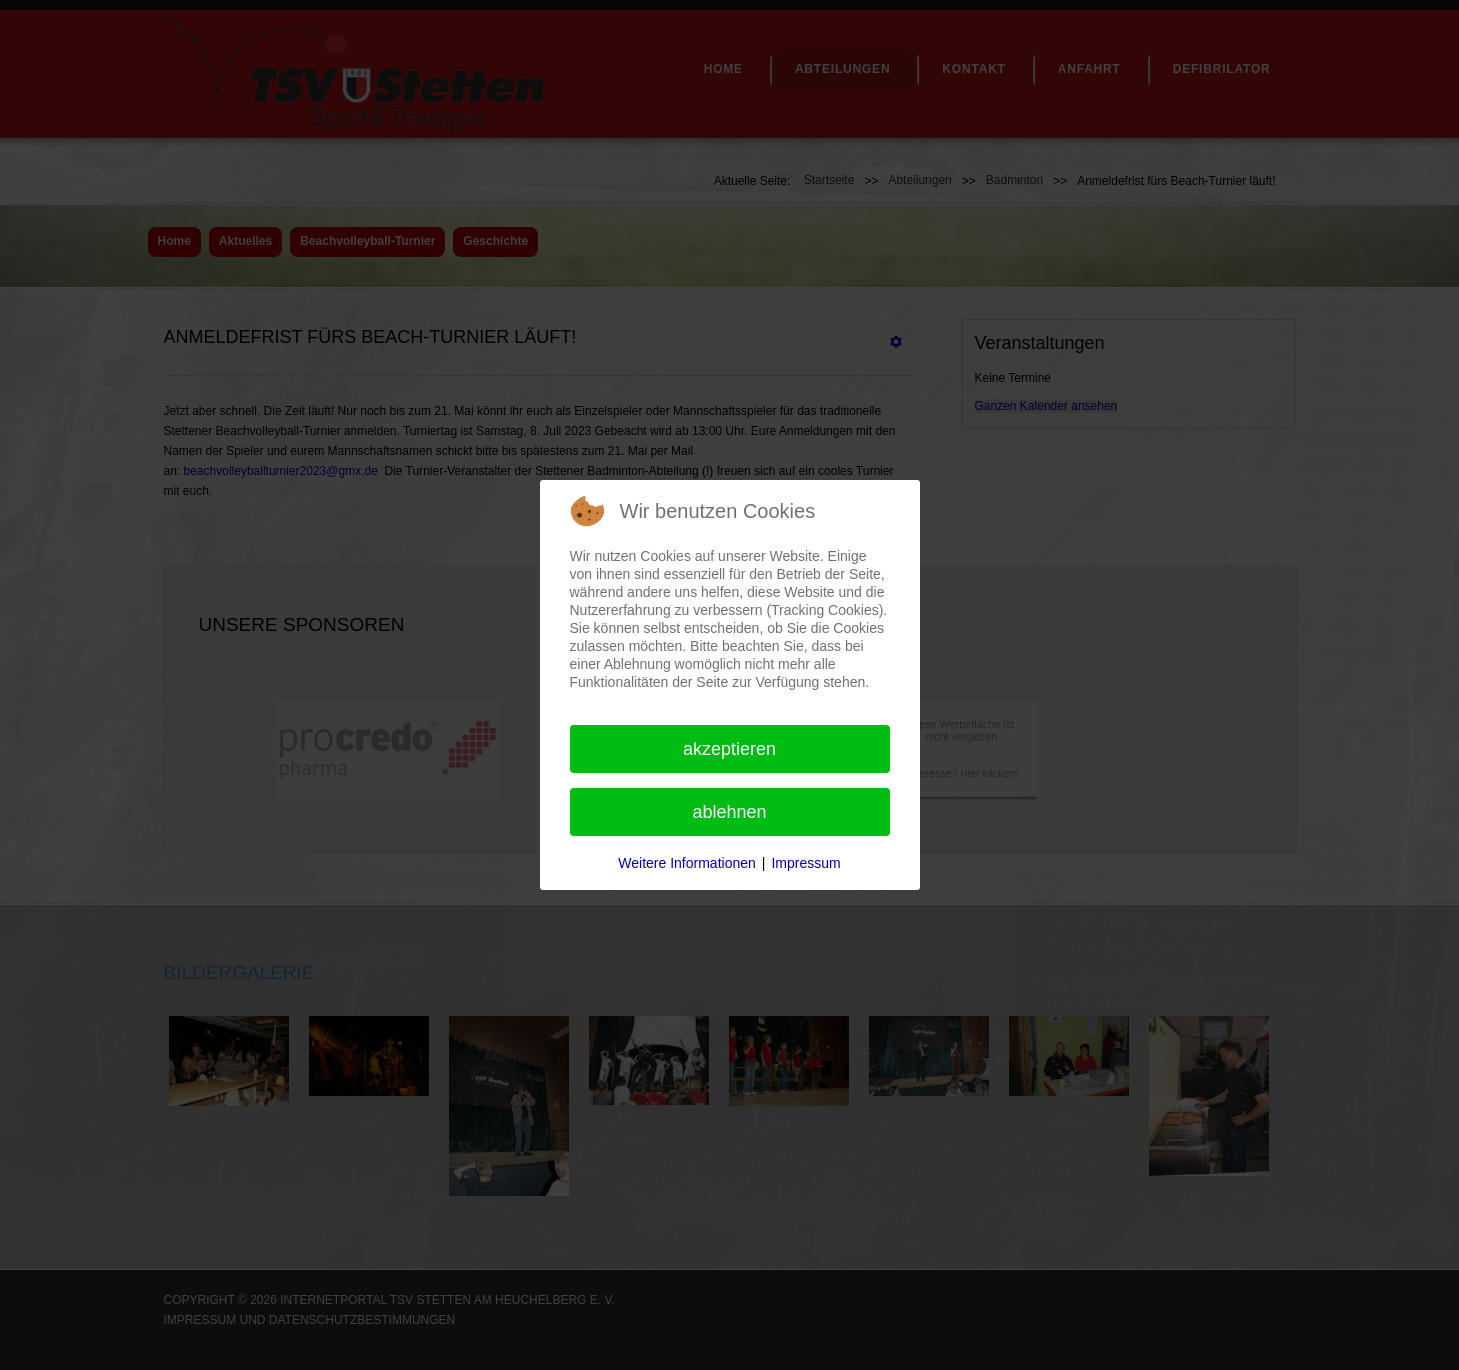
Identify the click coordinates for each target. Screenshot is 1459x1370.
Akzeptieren (729, 749)
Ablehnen (729, 812)
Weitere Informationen (686, 863)
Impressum (805, 863)
